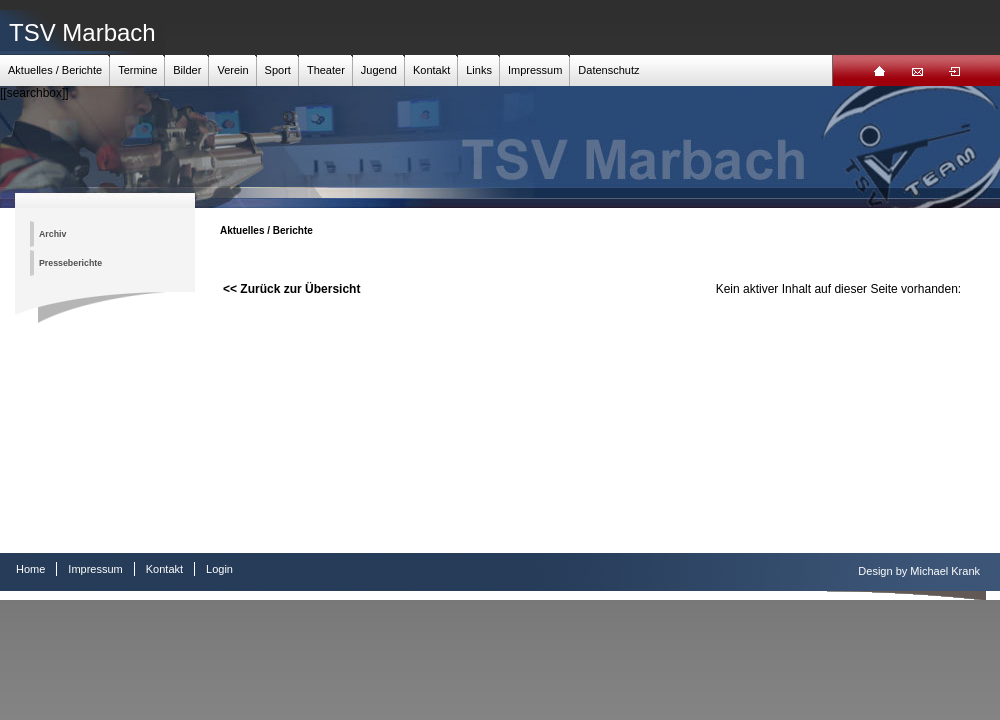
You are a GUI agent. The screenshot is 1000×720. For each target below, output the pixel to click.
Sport (278, 70)
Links (479, 70)
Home (30, 569)
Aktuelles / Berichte (55, 70)
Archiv (52, 234)
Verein (232, 70)
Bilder (187, 70)
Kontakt (431, 70)
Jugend (379, 70)
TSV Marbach (82, 32)
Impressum (535, 70)
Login (219, 569)
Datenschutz (608, 70)
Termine (137, 70)
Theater (326, 70)
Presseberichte (70, 263)
